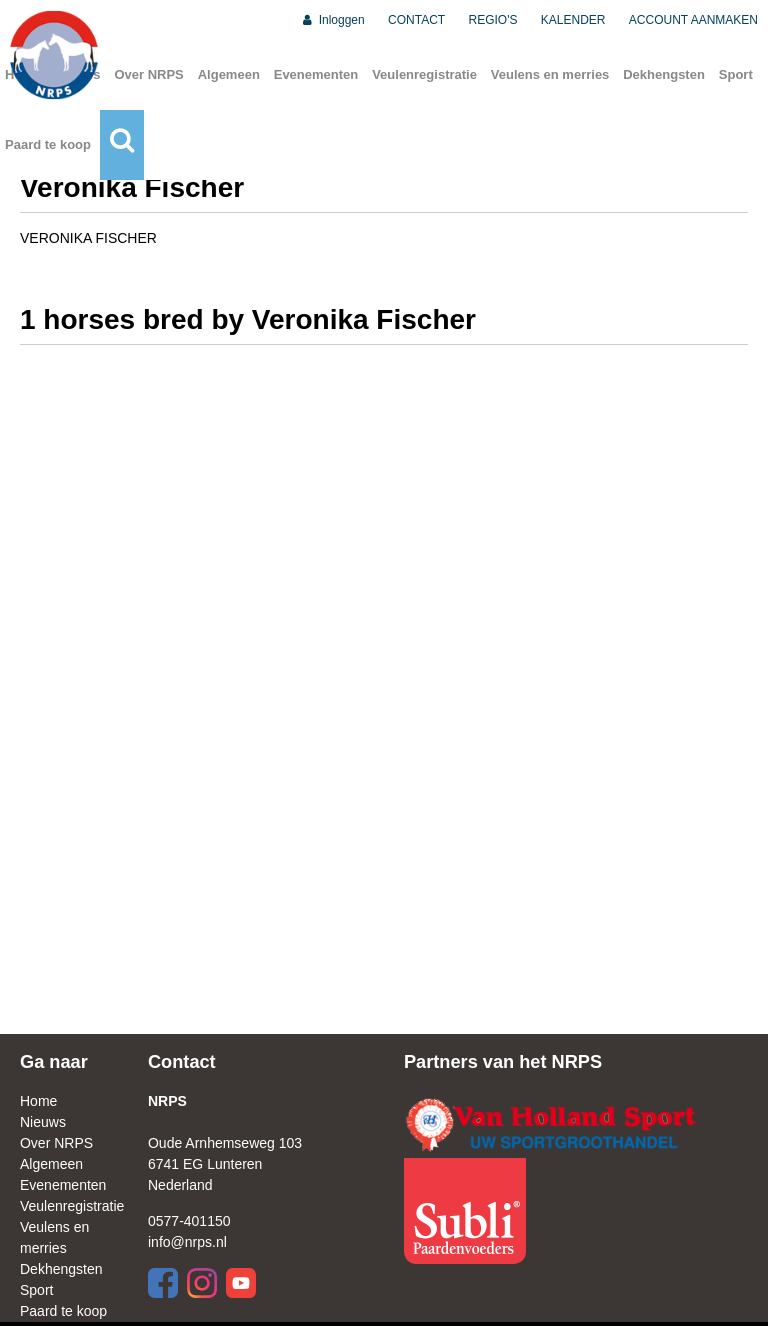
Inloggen (332, 20)
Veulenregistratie (424, 74)
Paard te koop (48, 144)
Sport (736, 74)
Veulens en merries (550, 74)
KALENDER (573, 20)
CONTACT (416, 20)
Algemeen (229, 74)
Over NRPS (148, 74)
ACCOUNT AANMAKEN (693, 20)
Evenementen (316, 74)
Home (38, 1101)
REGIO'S (493, 20)
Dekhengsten (664, 74)
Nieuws (43, 1122)
